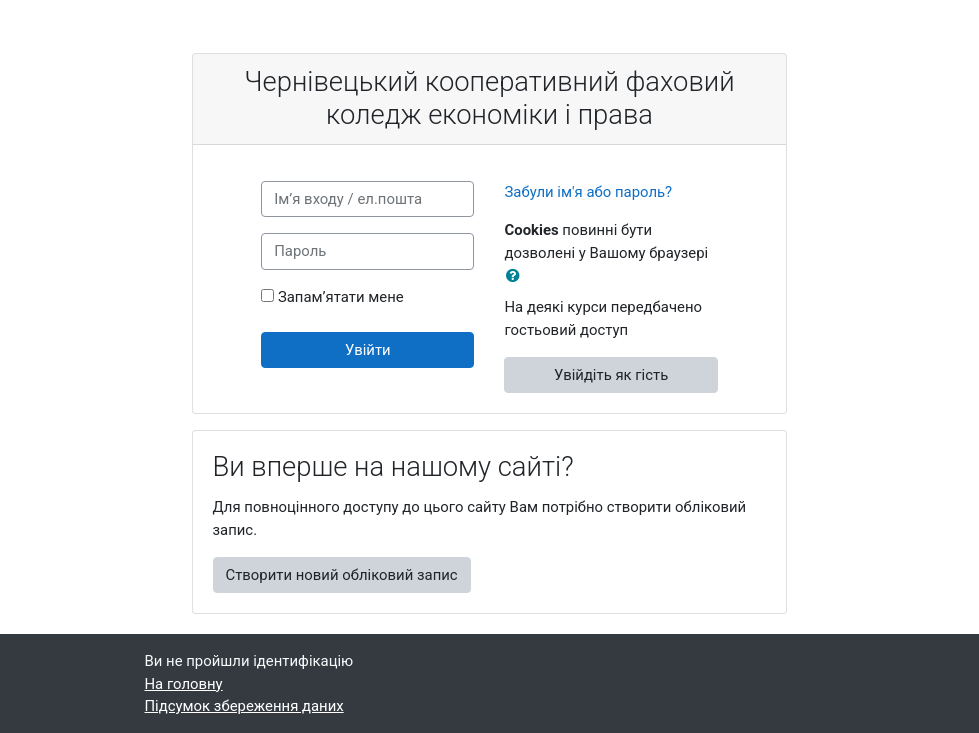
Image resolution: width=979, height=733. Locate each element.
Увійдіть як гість (611, 375)
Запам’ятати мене (341, 297)
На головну (184, 684)
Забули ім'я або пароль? (588, 192)
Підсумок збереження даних (244, 706)
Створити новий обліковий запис (342, 575)
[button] (517, 276)
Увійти (368, 350)
